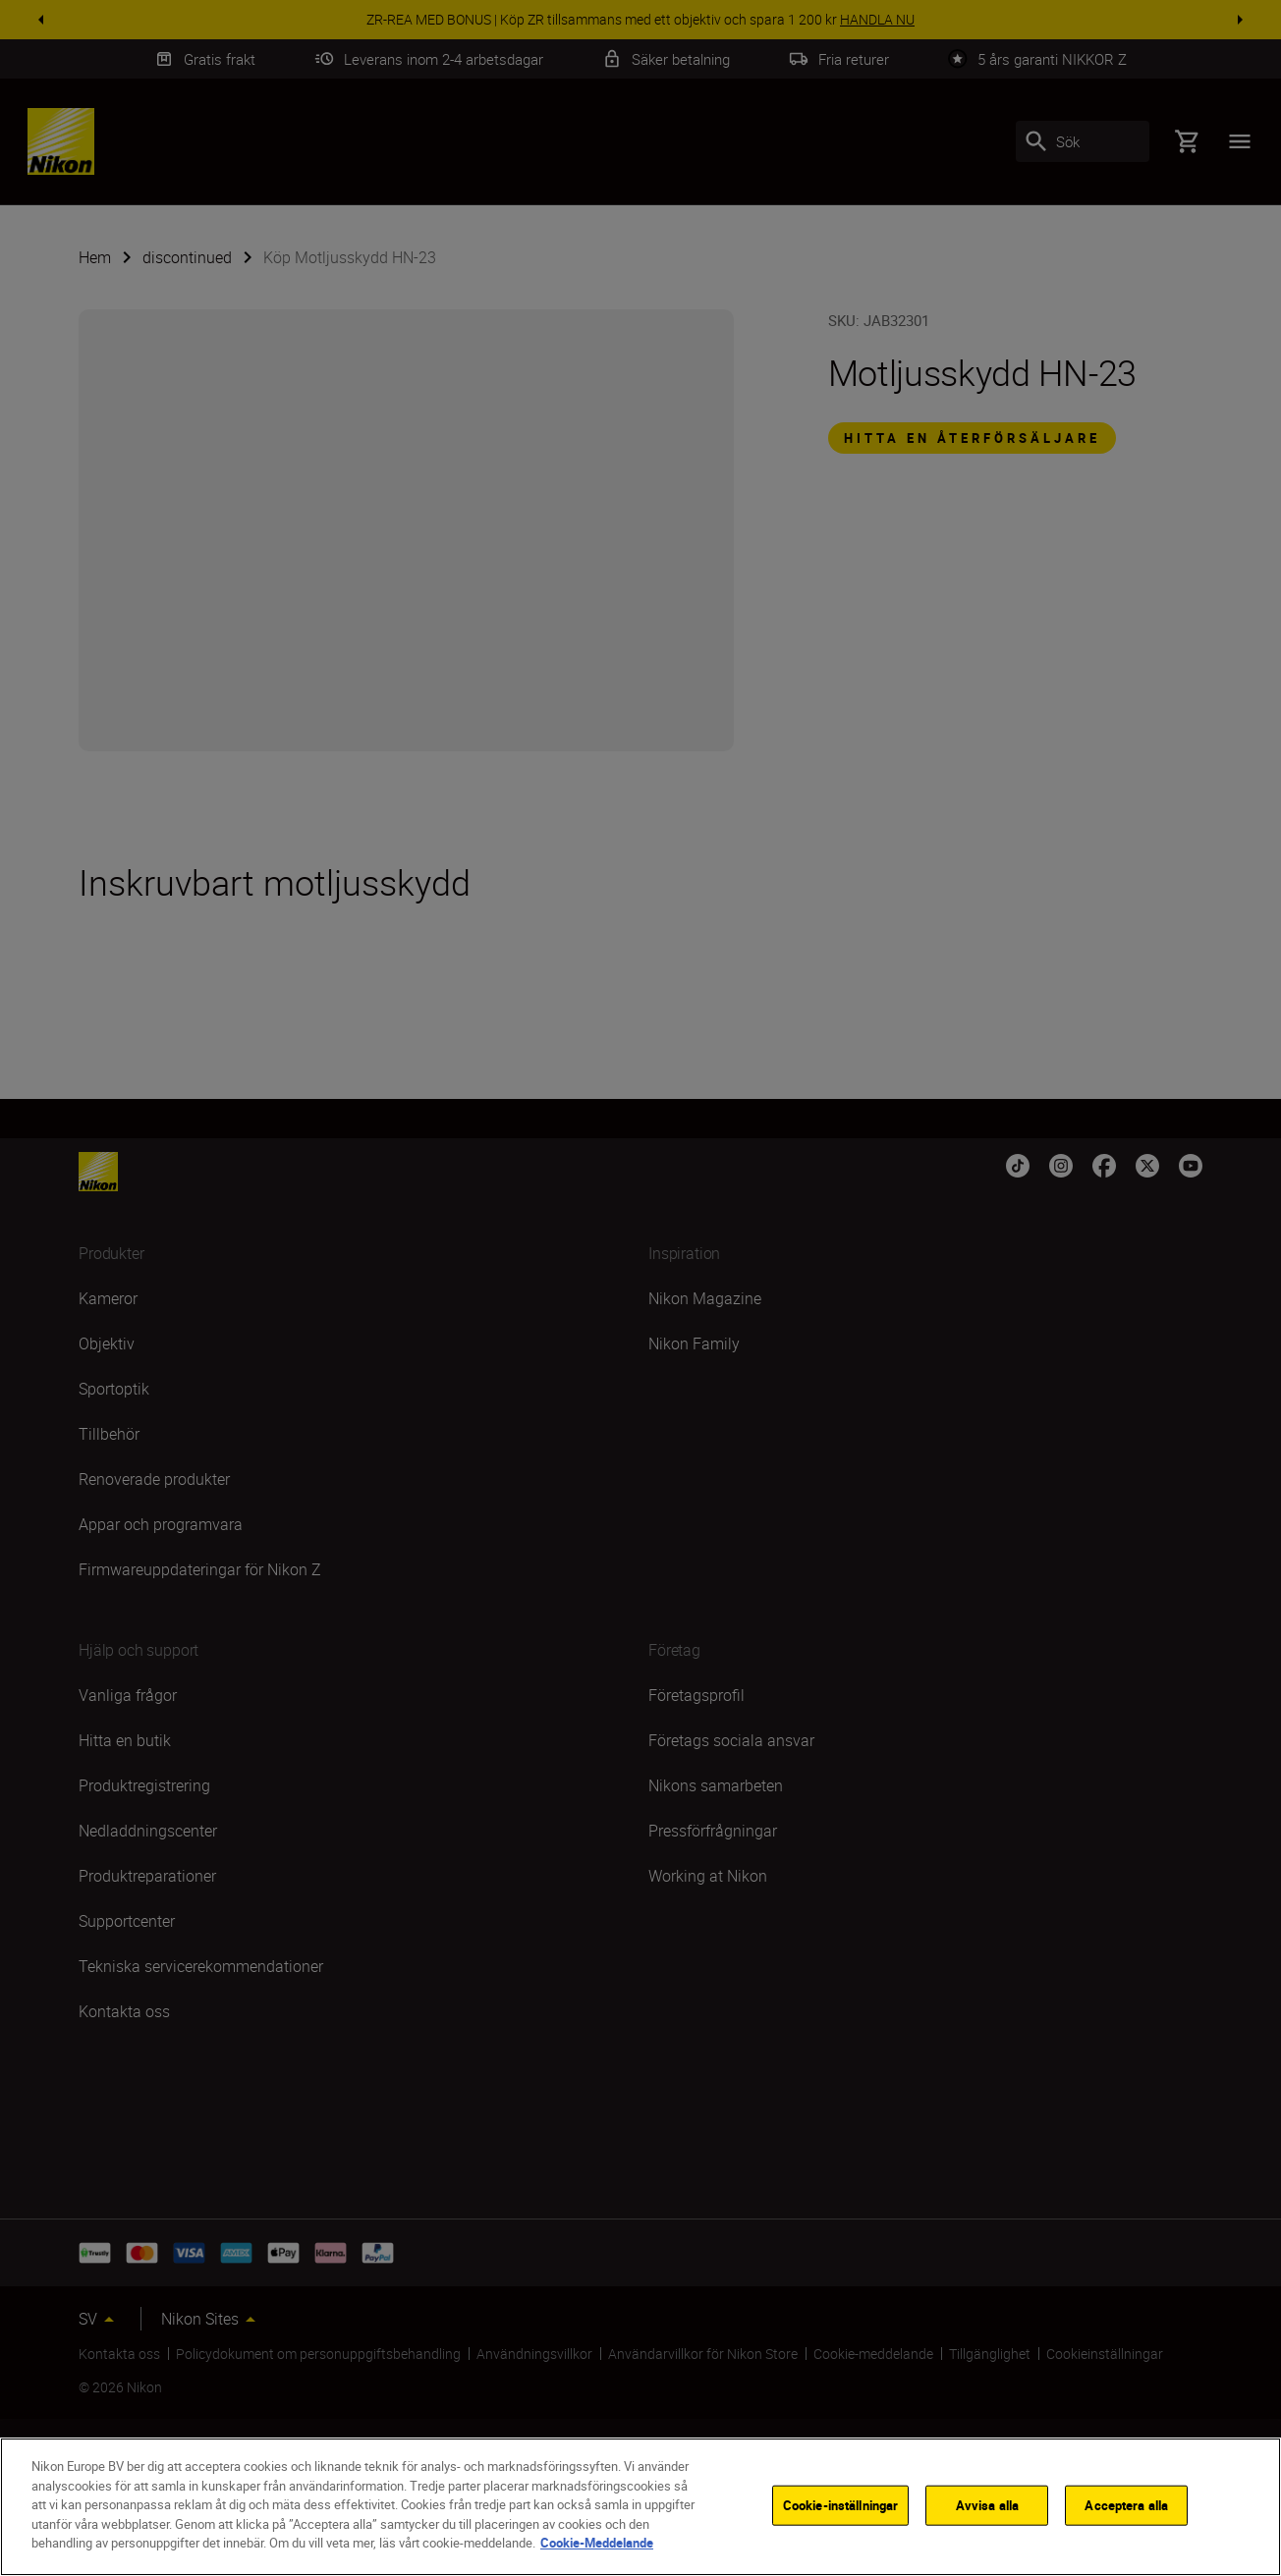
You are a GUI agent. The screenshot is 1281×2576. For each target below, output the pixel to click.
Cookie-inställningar (841, 2504)
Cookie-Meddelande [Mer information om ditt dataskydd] (596, 2542)
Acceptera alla (1126, 2504)
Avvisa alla (987, 2504)
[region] (640, 2507)
